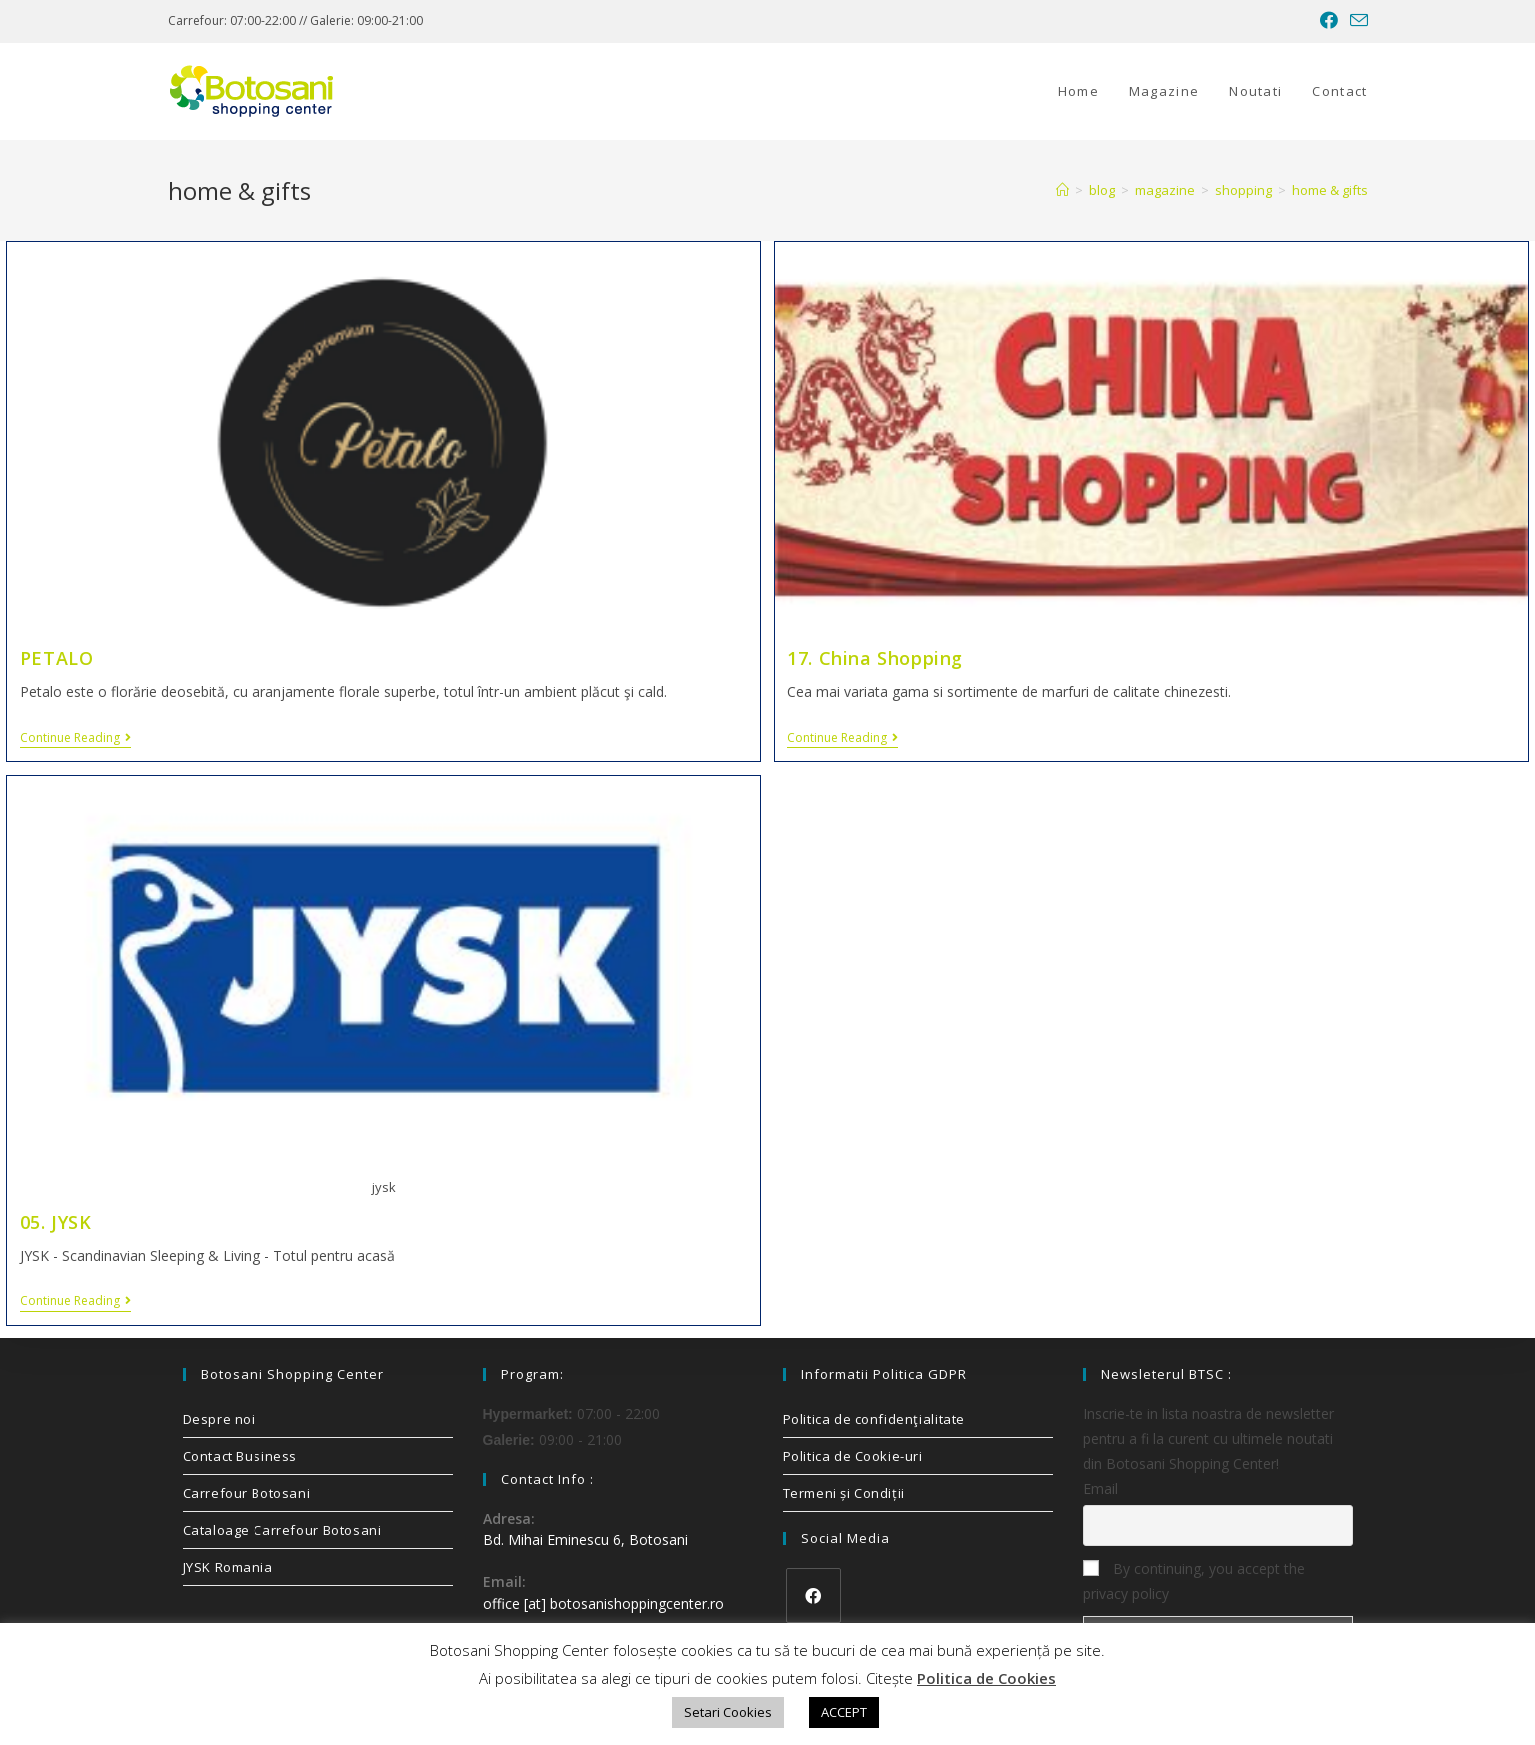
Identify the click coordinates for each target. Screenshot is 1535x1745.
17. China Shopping (875, 658)
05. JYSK (56, 1222)
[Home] (1062, 190)
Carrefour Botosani (247, 1493)
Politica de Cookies (986, 1678)
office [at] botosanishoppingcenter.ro (603, 1603)
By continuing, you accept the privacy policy (1194, 1581)
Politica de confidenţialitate (874, 1419)
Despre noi (219, 1419)
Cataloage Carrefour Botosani (282, 1530)
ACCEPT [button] (844, 1712)
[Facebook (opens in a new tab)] (1329, 21)
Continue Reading (75, 738)
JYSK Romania (228, 1567)
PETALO (57, 658)
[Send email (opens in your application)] (1356, 21)
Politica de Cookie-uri (853, 1456)
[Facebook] (813, 1595)
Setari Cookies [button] (728, 1712)
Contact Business (240, 1456)
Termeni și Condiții (844, 1493)
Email (1100, 1488)
